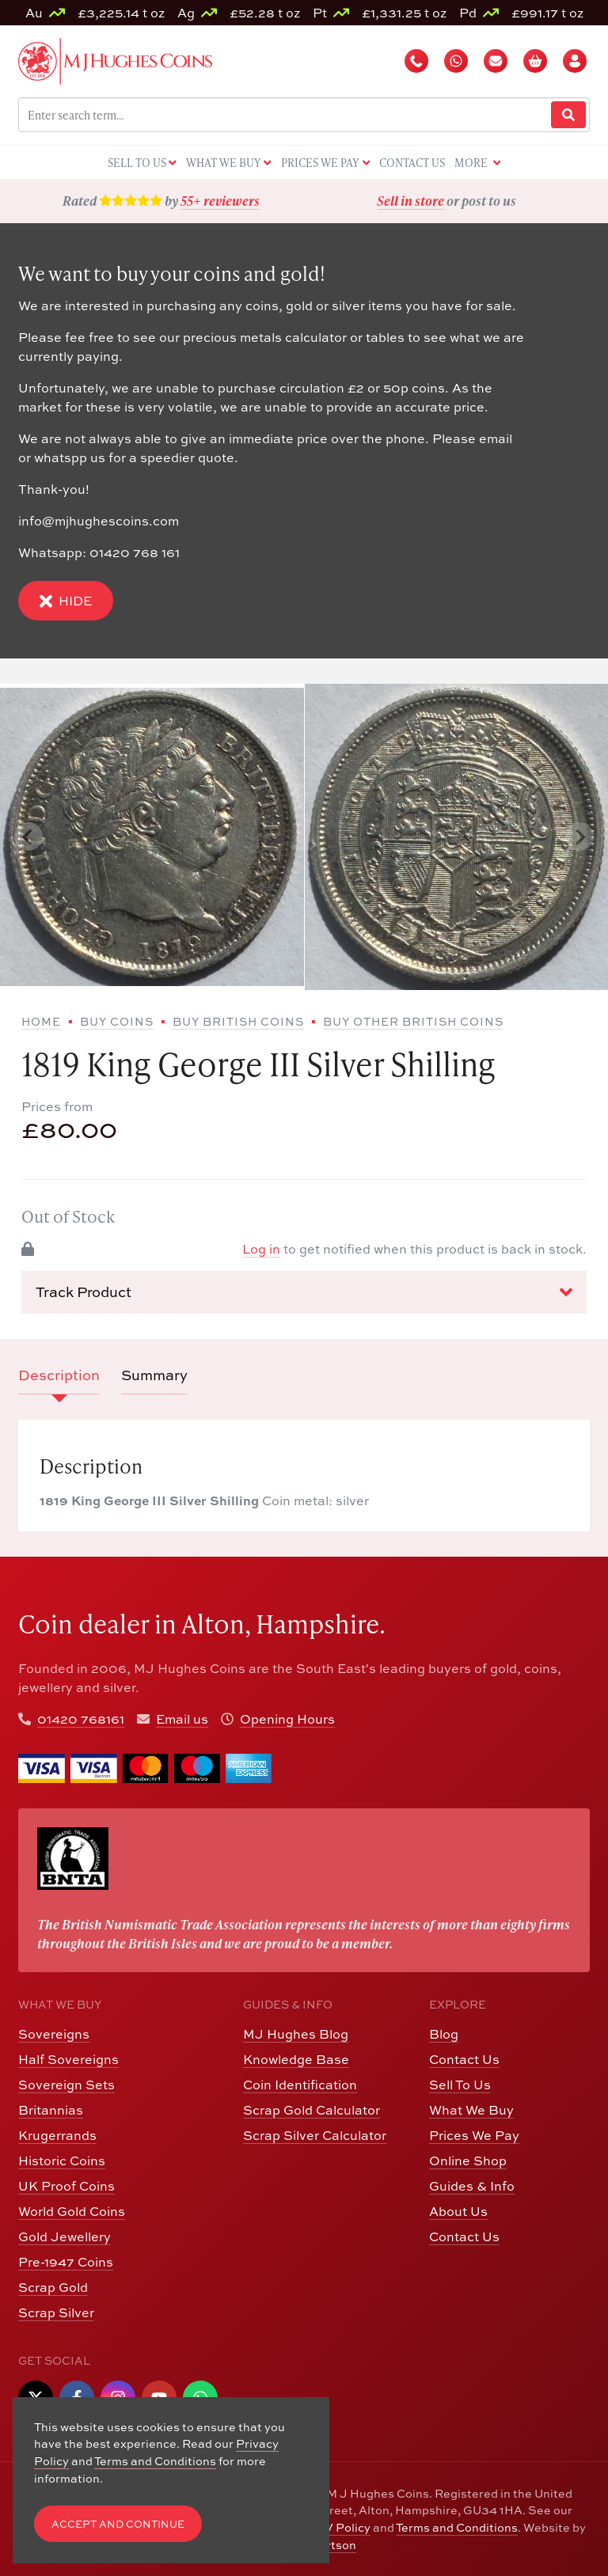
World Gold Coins (71, 2211)
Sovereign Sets (66, 2084)
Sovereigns (53, 2034)
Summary (154, 1375)
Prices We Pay (474, 2135)
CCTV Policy (335, 2527)
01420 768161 (80, 1719)
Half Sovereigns (68, 2059)
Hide (66, 601)
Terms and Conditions (457, 2527)
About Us (458, 2211)
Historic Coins (61, 2160)
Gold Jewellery (64, 2236)
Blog (443, 2034)
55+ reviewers (220, 201)
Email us (182, 1719)
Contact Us (464, 2059)
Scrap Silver (56, 2312)
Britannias (50, 2110)
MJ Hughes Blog (295, 2034)
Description (59, 1375)
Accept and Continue (117, 2524)
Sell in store (410, 201)
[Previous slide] (28, 836)
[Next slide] (579, 836)
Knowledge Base (296, 2059)
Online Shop (468, 2160)
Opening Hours (287, 1719)
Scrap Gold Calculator (311, 2110)
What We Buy (471, 2110)
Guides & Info (472, 2186)
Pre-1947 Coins (65, 2262)
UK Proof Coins (66, 2186)
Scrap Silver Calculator (314, 2135)
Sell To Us (460, 2084)
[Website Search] (568, 115)
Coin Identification (300, 2084)
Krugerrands (57, 2135)
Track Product (304, 1292)
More (477, 163)
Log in (261, 1249)
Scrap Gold (53, 2287)
